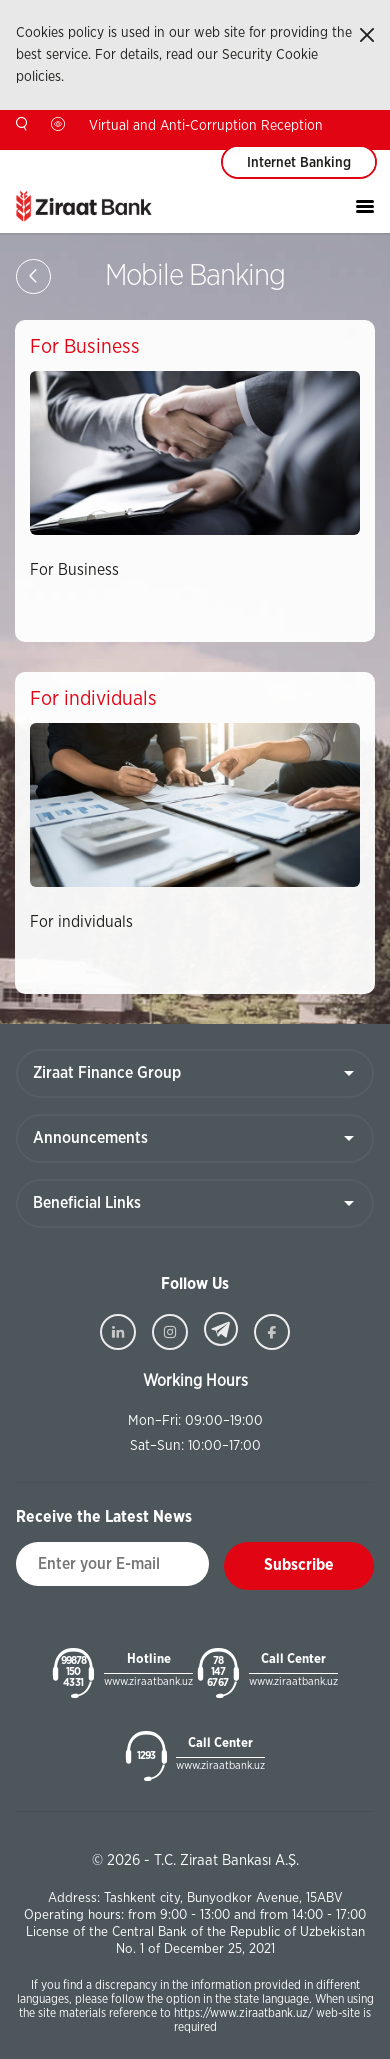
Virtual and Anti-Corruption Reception (206, 126)
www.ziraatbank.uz (148, 1681)
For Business (74, 570)
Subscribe (299, 1565)
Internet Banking (299, 163)
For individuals (81, 922)
